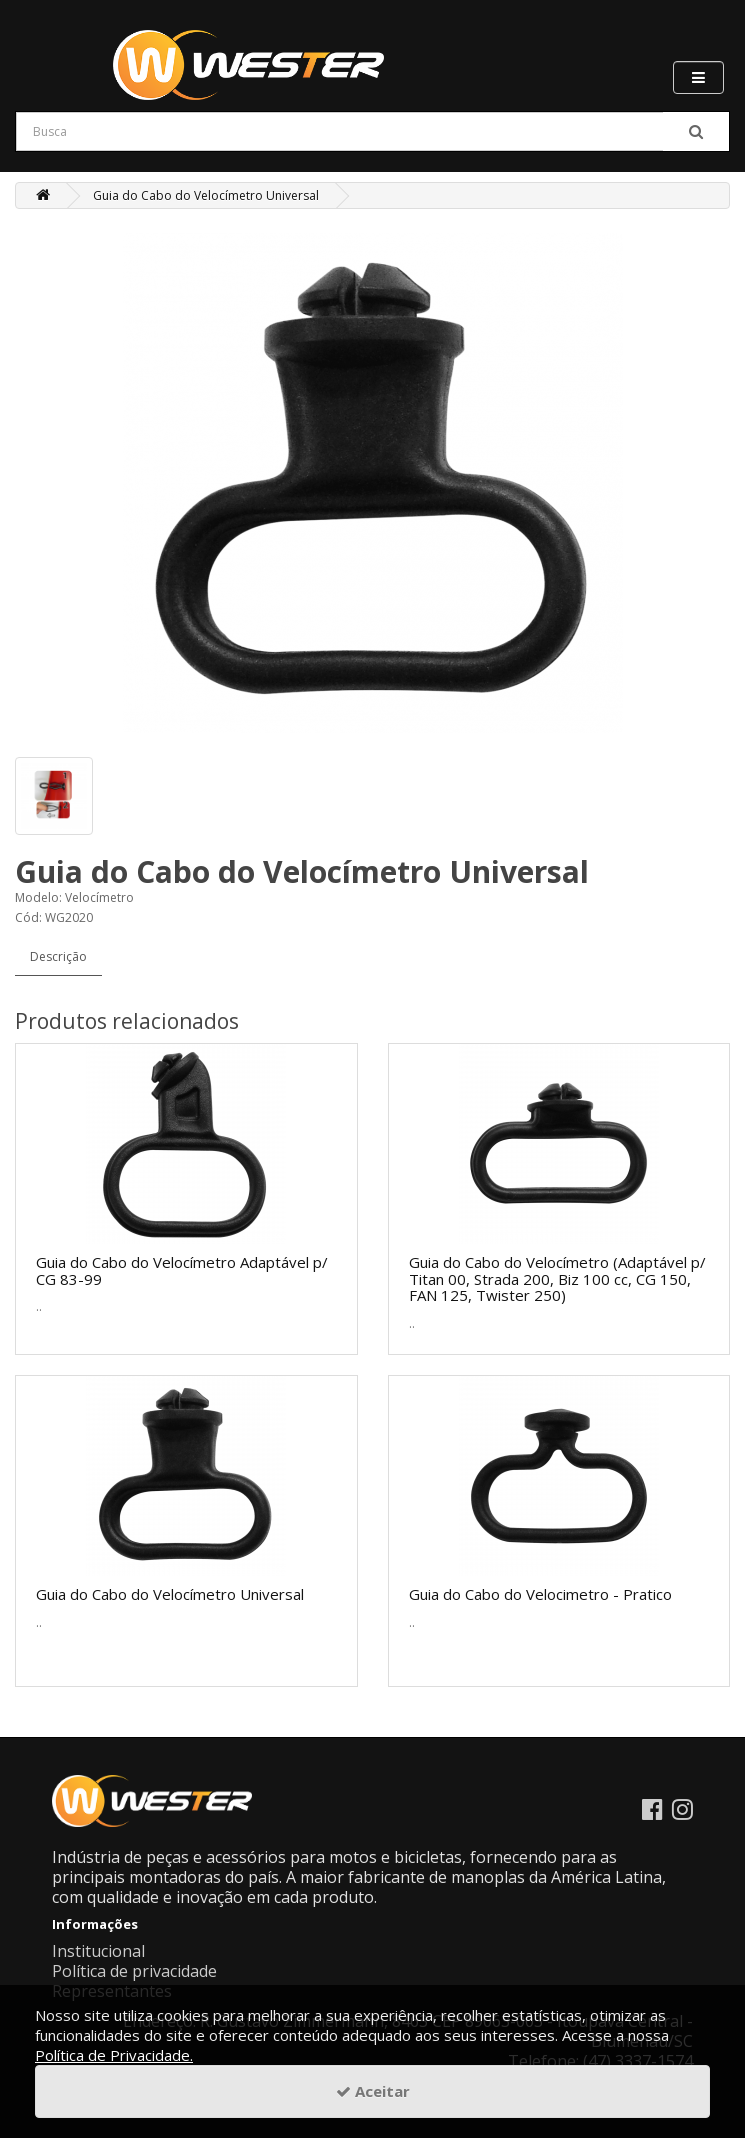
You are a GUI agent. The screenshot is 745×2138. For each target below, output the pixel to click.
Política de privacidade (134, 1971)
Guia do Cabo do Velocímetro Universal (206, 195)
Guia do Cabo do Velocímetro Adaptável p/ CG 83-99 (182, 1270)
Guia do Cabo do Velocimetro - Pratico (540, 1594)
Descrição (58, 956)
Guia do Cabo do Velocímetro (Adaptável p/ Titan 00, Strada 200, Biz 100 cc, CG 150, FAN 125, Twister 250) (557, 1278)
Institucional (98, 1951)
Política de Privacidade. (114, 2055)
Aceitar (373, 2091)
